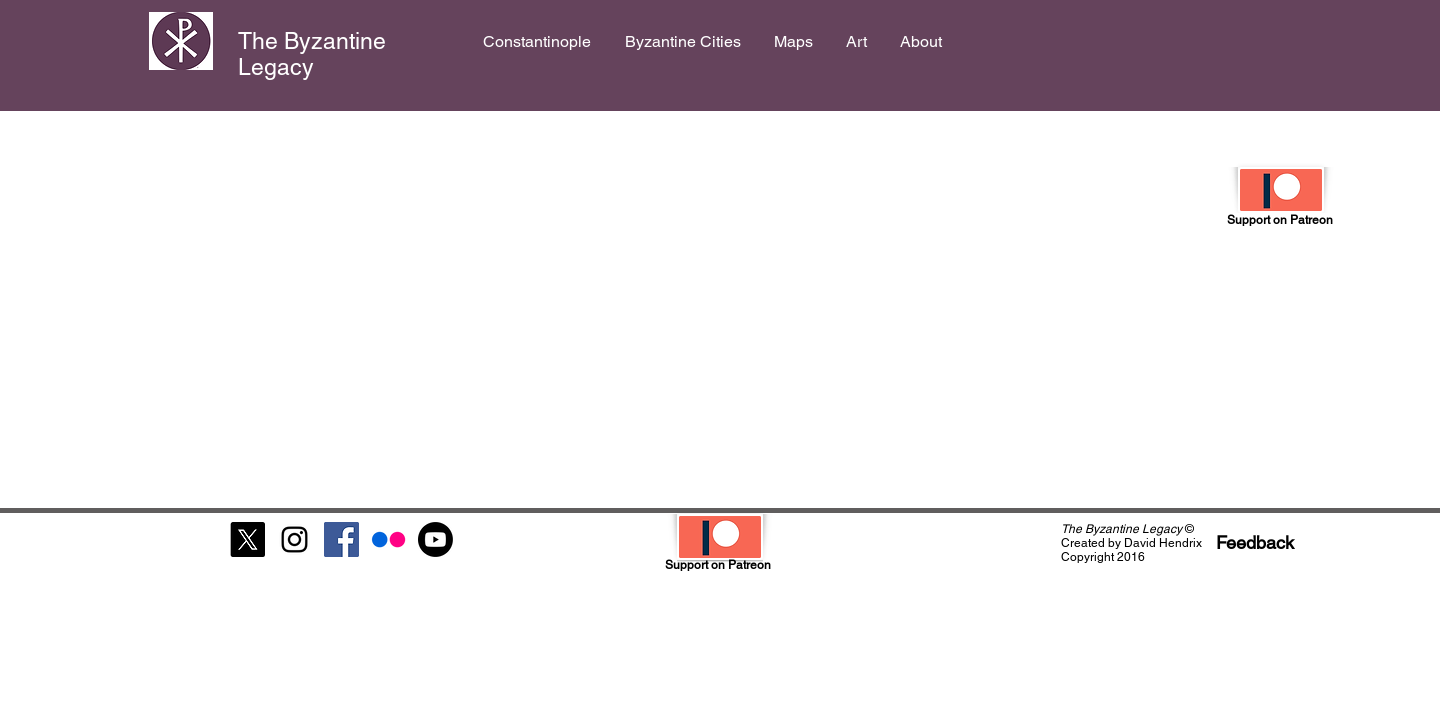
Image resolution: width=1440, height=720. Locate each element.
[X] (247, 539)
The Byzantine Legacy (312, 54)
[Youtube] (435, 539)
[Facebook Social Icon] (341, 539)
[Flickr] (388, 539)
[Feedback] (1255, 542)
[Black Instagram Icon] (294, 539)
